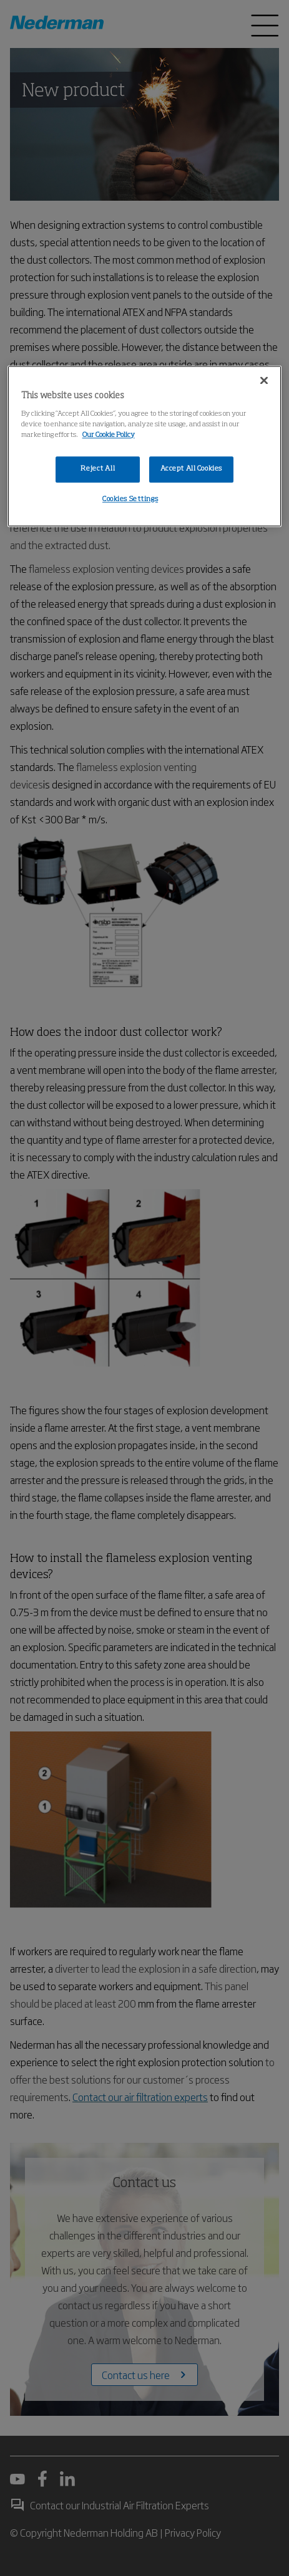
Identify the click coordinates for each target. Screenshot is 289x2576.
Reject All (98, 468)
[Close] (264, 380)
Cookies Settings (130, 499)
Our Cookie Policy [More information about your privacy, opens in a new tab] (108, 435)
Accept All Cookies (191, 468)
